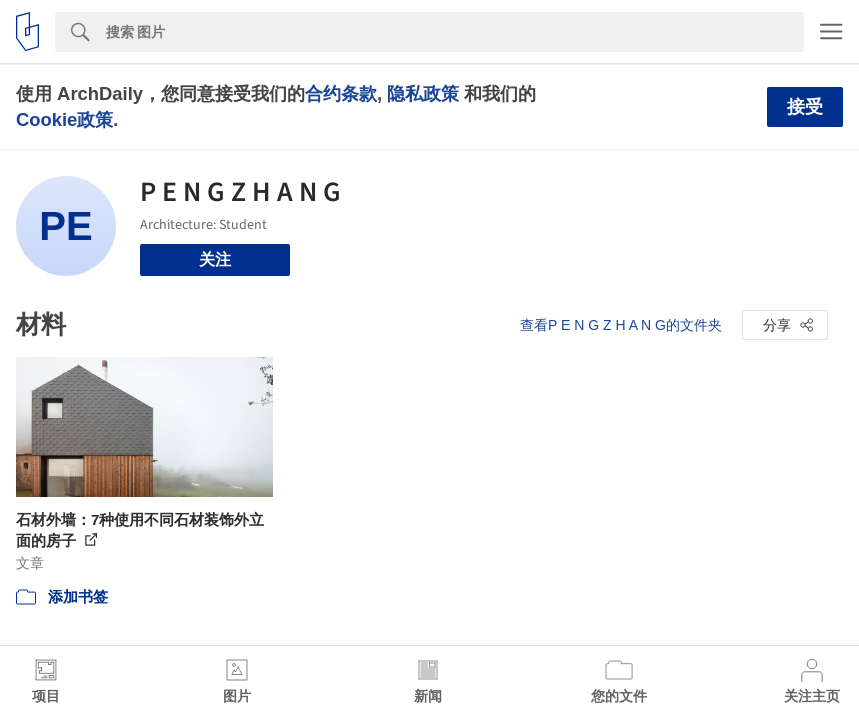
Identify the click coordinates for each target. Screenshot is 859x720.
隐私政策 (423, 93)
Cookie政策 (64, 119)
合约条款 (341, 93)
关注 (215, 259)
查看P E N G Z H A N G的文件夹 (621, 325)
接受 (805, 107)
